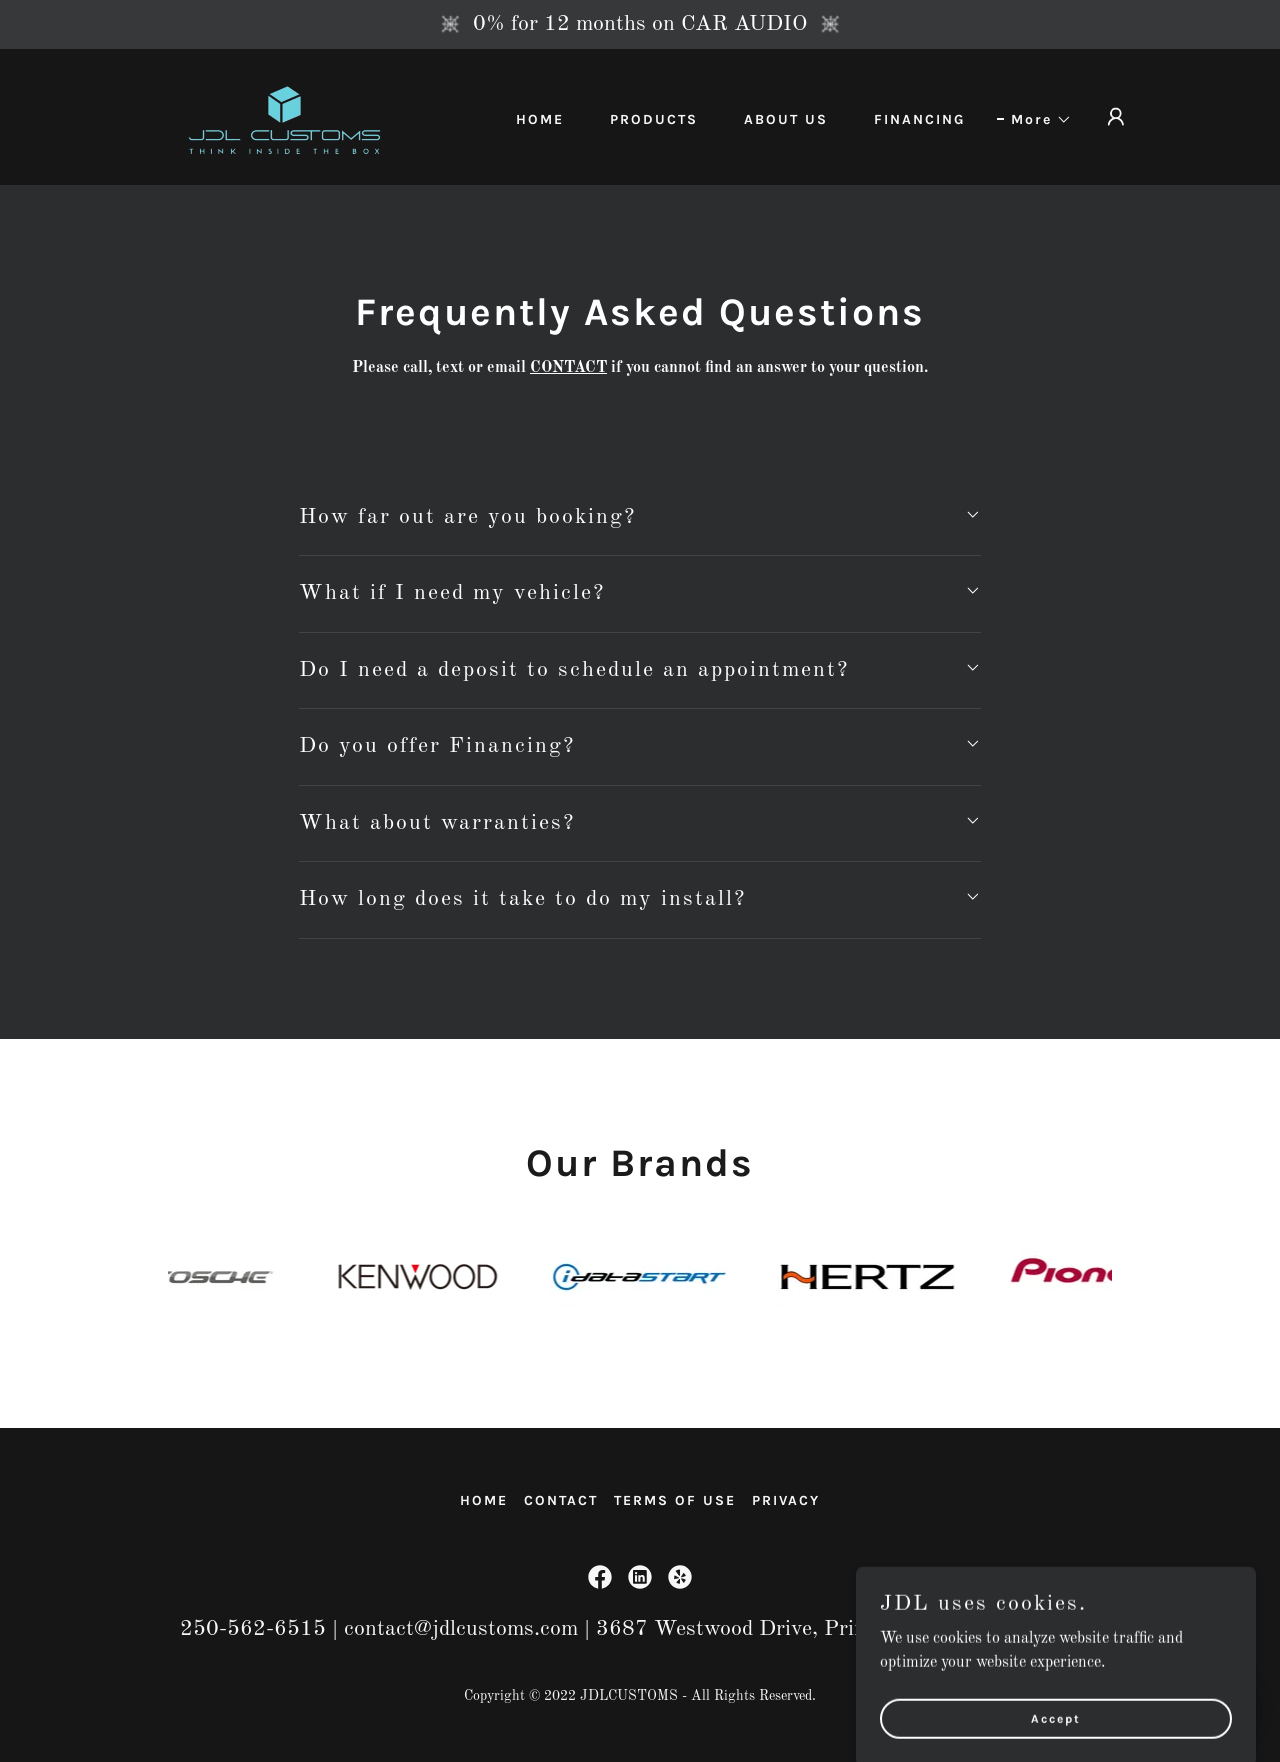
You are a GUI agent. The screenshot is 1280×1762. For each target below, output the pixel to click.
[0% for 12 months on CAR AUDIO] (640, 24)
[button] (1034, 120)
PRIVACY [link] (786, 1500)
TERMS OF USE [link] (675, 1500)
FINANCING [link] (919, 119)
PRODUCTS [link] (654, 119)
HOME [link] (540, 119)
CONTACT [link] (561, 1500)
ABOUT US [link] (786, 119)
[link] (284, 117)
